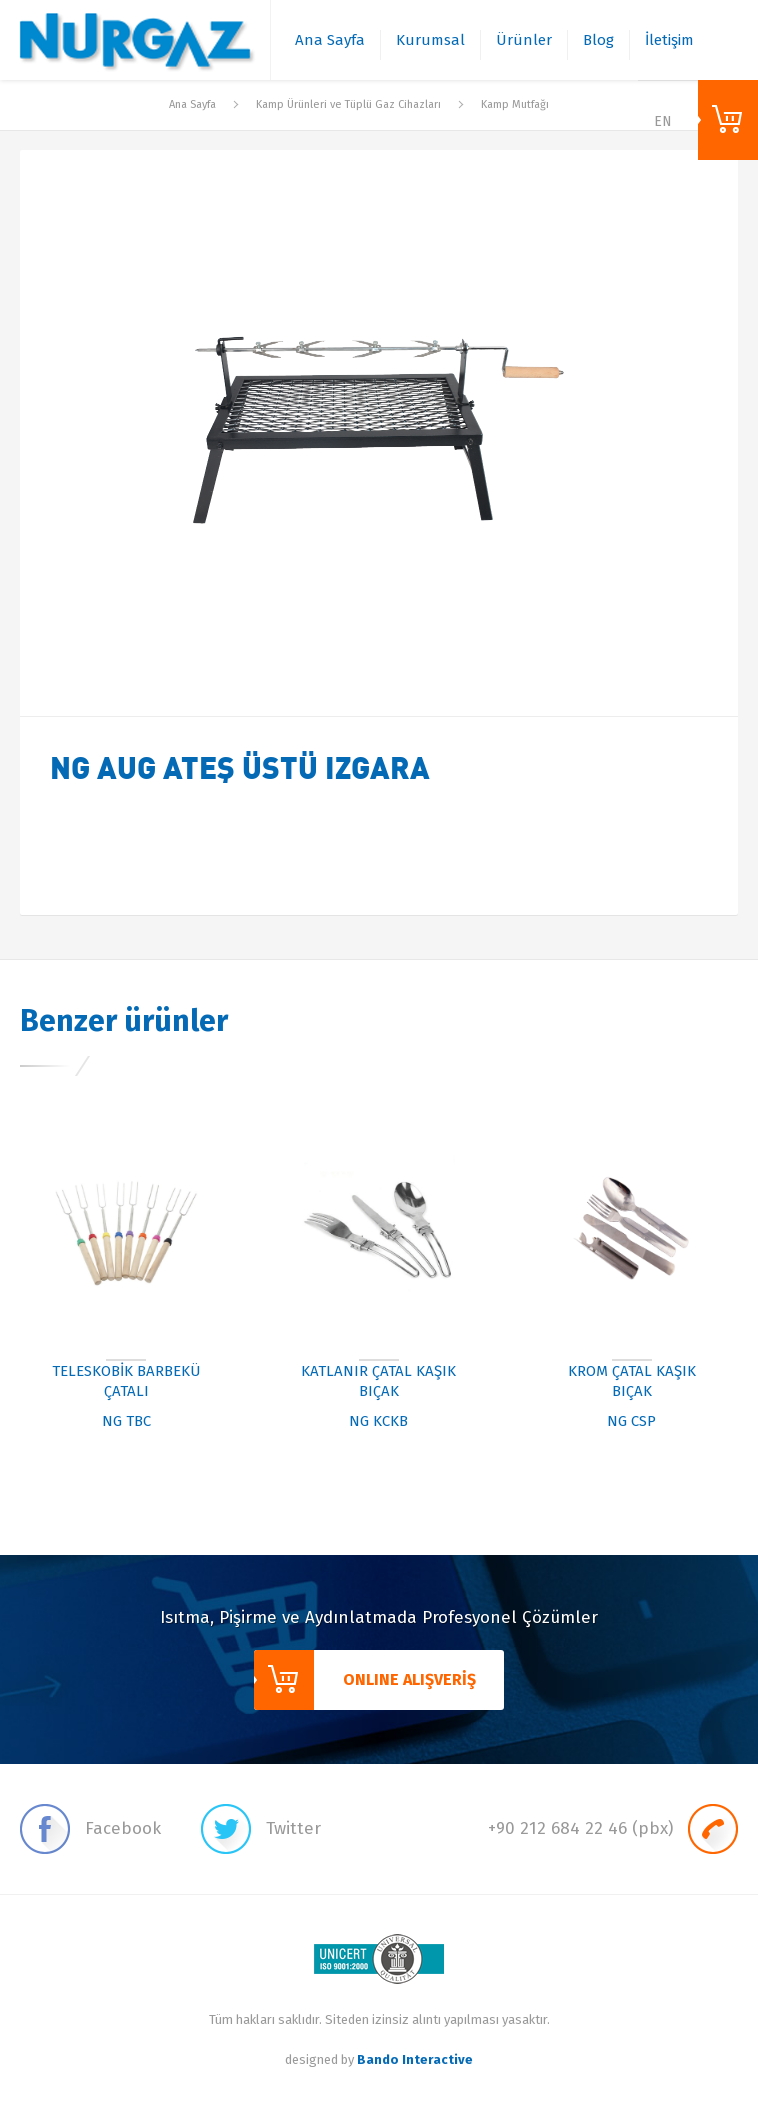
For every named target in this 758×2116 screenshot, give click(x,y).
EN (663, 121)
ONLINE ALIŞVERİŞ (728, 120)
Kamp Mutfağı (515, 104)
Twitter (261, 1829)
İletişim (669, 40)
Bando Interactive (415, 2059)
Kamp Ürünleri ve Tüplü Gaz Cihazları (348, 104)
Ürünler (524, 40)
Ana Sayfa (330, 40)
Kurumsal (430, 40)
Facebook (90, 1829)
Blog (598, 40)
